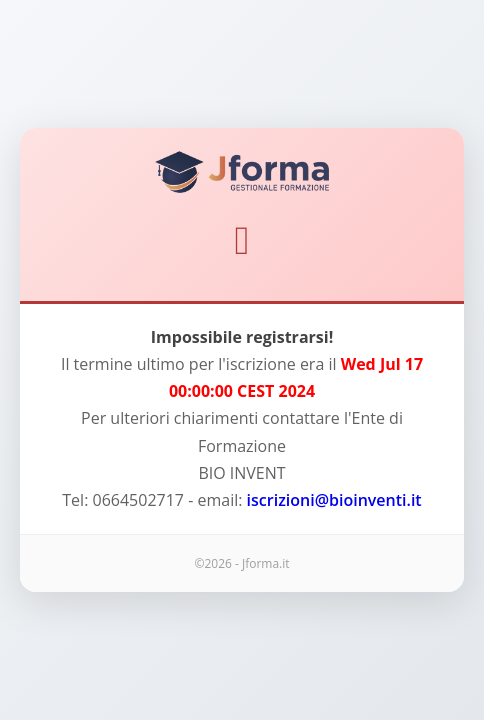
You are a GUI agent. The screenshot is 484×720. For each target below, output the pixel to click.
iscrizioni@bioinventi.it (334, 500)
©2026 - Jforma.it (241, 563)
